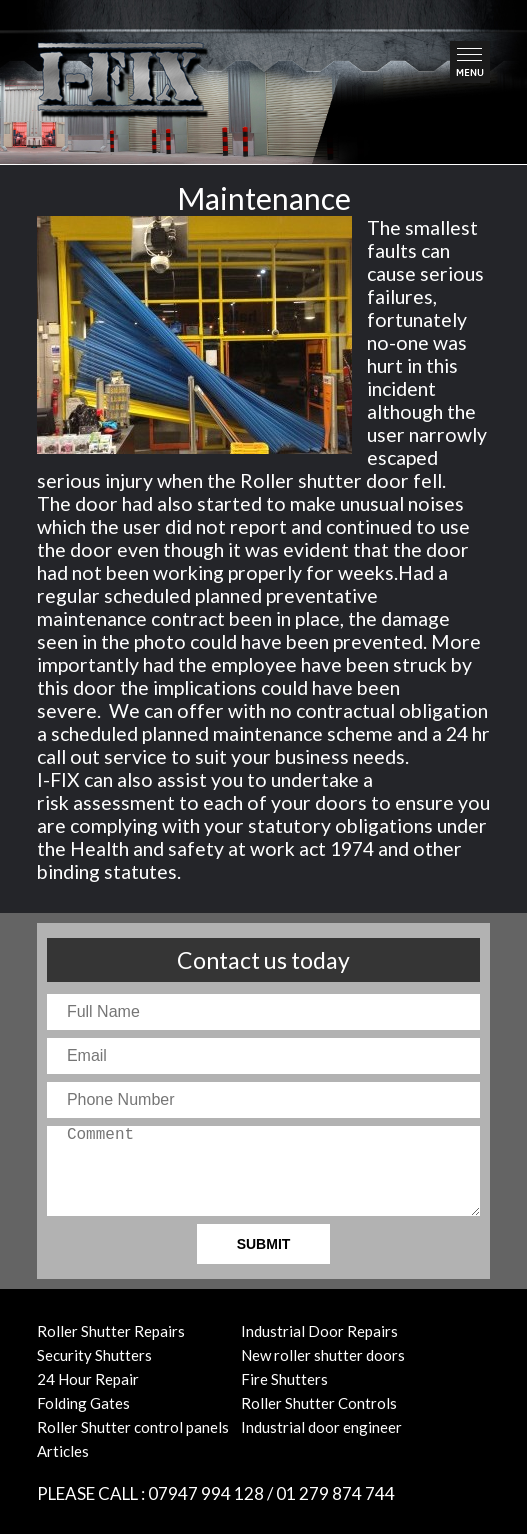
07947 (206, 1493)
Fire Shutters (284, 1379)
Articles (63, 1451)
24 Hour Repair (88, 1379)
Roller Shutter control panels (133, 1427)
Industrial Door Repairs (319, 1331)
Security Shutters (94, 1355)
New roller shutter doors (323, 1355)
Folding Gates (83, 1403)
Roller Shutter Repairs (111, 1331)
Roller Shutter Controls (319, 1403)
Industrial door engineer (321, 1427)
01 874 (335, 1493)
